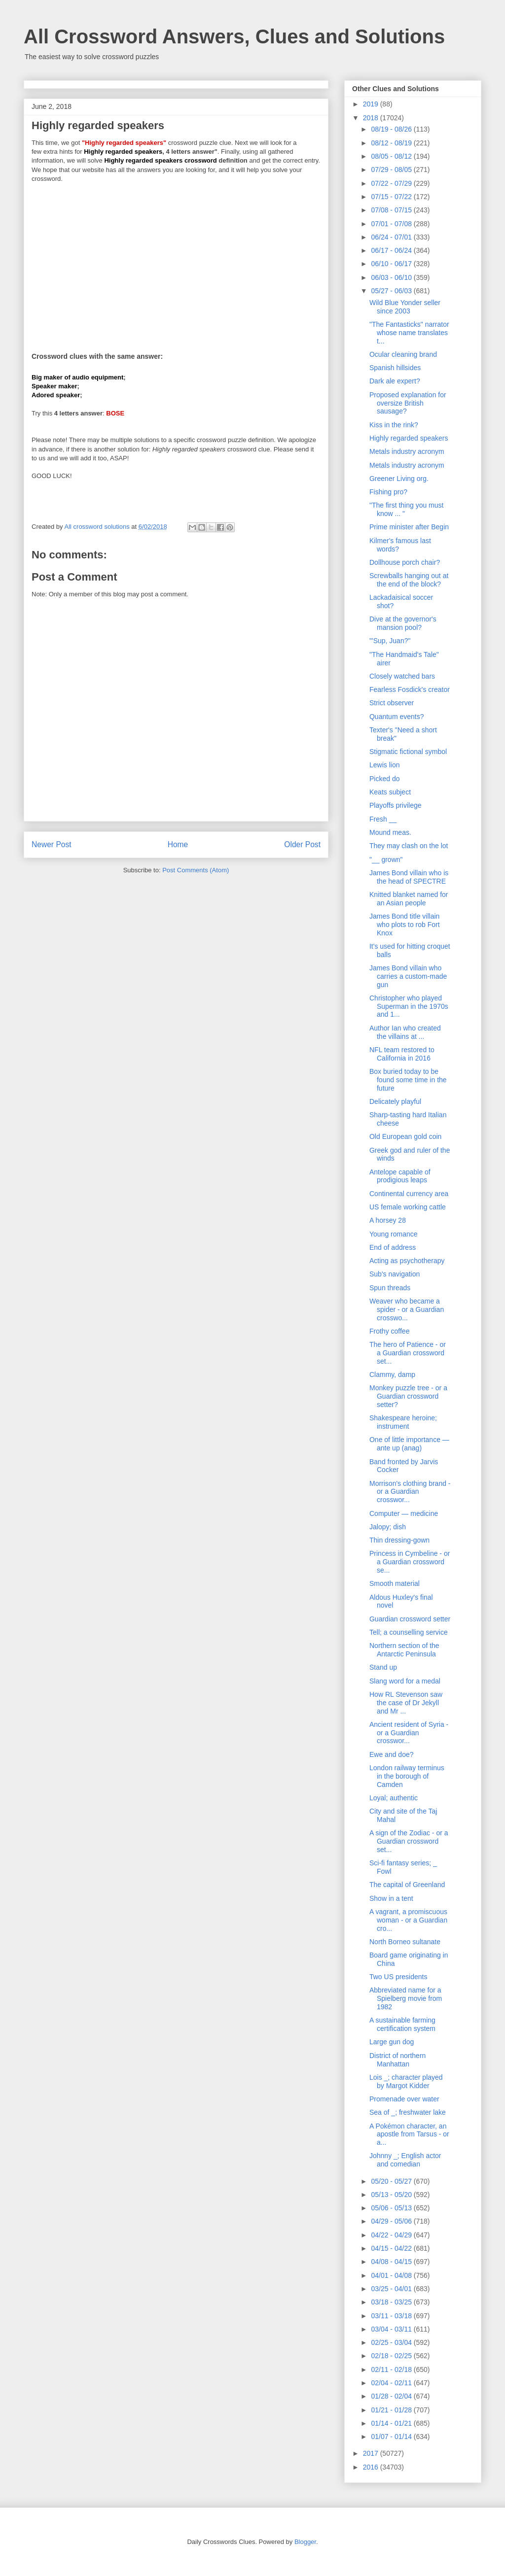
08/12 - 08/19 (392, 143)
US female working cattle (407, 1207)
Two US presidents (398, 1977)
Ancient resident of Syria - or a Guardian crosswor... (408, 1732)
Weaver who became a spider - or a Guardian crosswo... (406, 1309)
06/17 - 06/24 (392, 250)
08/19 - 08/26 (392, 129)
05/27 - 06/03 (392, 291)
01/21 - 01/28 (392, 2410)
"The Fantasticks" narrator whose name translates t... (409, 332)
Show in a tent (391, 1898)
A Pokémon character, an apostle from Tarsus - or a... (409, 2134)
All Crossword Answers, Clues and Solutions (234, 36)
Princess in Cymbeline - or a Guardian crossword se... (409, 1561)
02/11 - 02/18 (392, 2369)
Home (178, 844)
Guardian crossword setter (409, 1619)
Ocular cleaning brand (403, 354)
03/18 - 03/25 (392, 2302)
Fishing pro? (388, 492)
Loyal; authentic (393, 1798)
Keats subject (390, 792)
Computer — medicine (403, 1513)
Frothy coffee (389, 1331)
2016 (371, 2467)
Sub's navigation (394, 1274)
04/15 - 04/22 (392, 2248)
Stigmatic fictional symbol (408, 752)
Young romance (393, 1234)
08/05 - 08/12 (392, 156)
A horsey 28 (387, 1220)
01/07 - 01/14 (392, 2436)
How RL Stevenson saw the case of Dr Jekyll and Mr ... (405, 1702)
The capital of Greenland (407, 1885)
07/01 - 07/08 (392, 224)
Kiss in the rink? (393, 425)
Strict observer (391, 703)
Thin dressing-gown (399, 1540)
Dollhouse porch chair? (404, 562)
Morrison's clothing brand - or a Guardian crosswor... (410, 1491)
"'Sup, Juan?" (389, 641)
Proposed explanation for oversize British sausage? (407, 403)
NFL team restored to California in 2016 (401, 1054)
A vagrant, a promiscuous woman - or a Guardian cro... (408, 1920)
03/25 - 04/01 (392, 2289)
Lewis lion (384, 765)
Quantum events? (396, 717)
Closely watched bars (402, 676)
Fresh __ (383, 819)
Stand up (383, 1667)
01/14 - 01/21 (392, 2423)
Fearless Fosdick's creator (409, 689)
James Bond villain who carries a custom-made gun (408, 976)
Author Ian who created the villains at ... (405, 1032)
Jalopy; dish (387, 1527)
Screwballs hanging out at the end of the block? (408, 580)
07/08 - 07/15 (392, 210)
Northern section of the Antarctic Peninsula (404, 1650)
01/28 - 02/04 (392, 2396)
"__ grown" (386, 859)
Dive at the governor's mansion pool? (402, 623)
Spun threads (389, 1288)
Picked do (384, 779)
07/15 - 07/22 (392, 197)
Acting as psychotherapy (407, 1261)
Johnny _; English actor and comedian (405, 2160)
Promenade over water (404, 2099)
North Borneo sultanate (404, 1942)
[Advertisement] (176, 261)
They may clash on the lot (408, 846)
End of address (392, 1247)
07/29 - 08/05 (392, 169)
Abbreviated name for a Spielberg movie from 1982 (405, 1998)
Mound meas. (390, 832)
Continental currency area (408, 1194)
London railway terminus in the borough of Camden (406, 1776)
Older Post (302, 844)
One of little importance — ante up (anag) (409, 1444)
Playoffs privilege (395, 805)
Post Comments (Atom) (195, 870)
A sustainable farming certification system (402, 2024)
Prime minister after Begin (409, 527)
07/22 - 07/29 (392, 183)
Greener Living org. (399, 478)
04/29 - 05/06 (392, 2221)
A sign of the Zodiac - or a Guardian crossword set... (408, 1841)
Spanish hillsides (395, 368)
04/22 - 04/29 (392, 2235)
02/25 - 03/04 (392, 2342)
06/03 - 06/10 (392, 277)
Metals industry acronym (406, 451)
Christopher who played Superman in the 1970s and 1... (408, 1006)
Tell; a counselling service (408, 1632)
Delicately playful (395, 1101)
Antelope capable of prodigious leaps (400, 1176)
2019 (371, 104)
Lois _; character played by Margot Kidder (406, 2081)
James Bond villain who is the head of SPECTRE (408, 877)
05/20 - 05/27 (392, 2181)
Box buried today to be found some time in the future (408, 1079)
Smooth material (394, 1583)
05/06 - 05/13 (392, 2208)
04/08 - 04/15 (392, 2262)
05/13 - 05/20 (392, 2194)
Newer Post (52, 844)
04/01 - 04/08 (392, 2275)
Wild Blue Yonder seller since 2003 (404, 307)
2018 (371, 118)
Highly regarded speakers (408, 438)
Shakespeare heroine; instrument (403, 1422)
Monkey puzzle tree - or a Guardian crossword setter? (408, 1396)
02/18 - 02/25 (392, 2356)
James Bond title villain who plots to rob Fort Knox (404, 924)
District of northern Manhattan (397, 2060)
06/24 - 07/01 (392, 237)
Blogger (305, 2541)
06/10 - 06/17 (392, 264)
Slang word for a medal (404, 1681)
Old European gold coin (405, 1136)
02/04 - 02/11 (392, 2383)
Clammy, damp (392, 1374)
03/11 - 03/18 (392, 2316)
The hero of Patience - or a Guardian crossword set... (407, 1352)
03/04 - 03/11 (392, 2329)
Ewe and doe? (391, 1754)
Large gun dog (391, 2042)
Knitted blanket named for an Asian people (408, 899)
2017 (371, 2453)
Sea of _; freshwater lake (407, 2112)
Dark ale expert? (394, 381)
